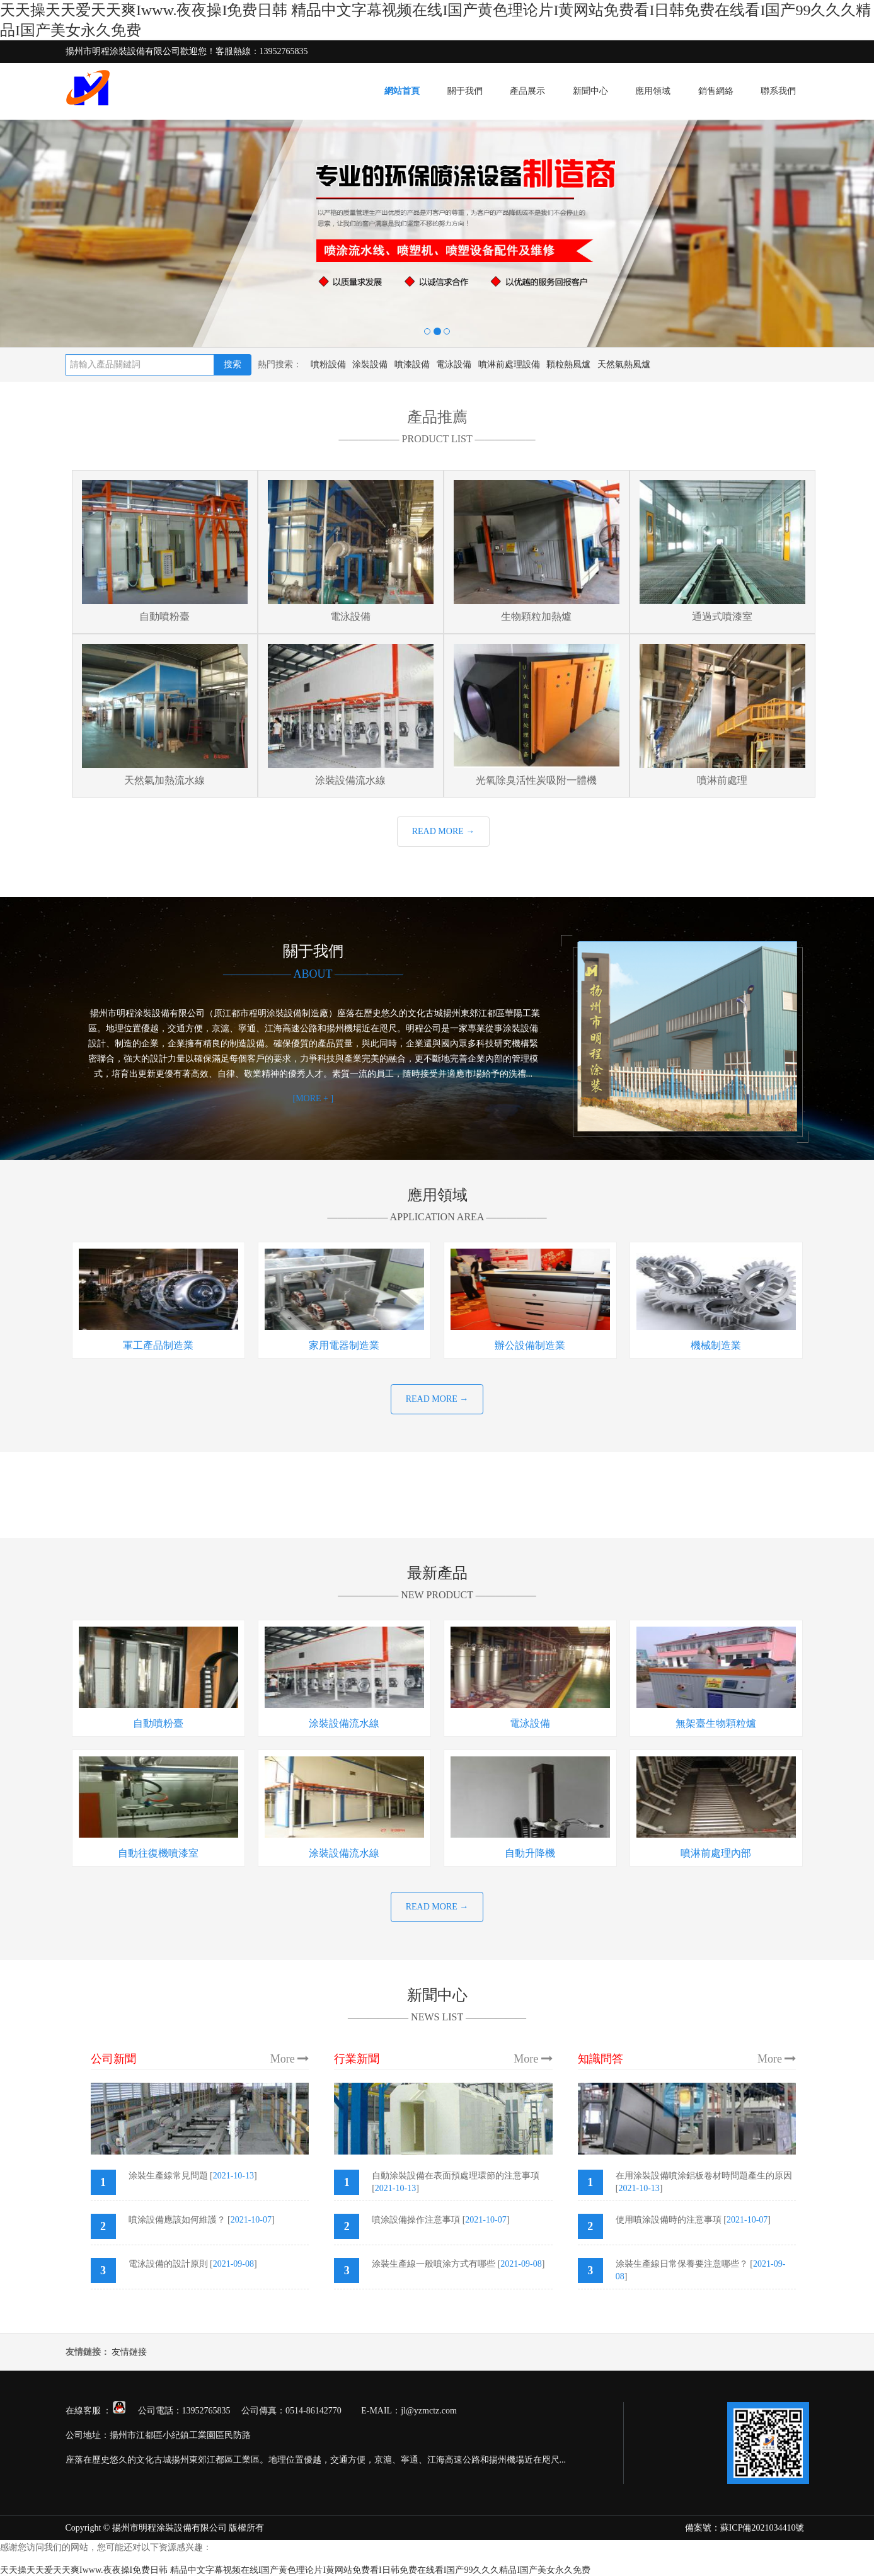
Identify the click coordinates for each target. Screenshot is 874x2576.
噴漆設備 (412, 364)
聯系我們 (778, 91)
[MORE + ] (312, 1098)
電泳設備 (453, 364)
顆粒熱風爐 (568, 364)
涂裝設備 (370, 364)
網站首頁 (402, 91)
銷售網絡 (715, 91)
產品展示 (527, 91)
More (289, 2058)
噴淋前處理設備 (509, 364)
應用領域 (652, 91)
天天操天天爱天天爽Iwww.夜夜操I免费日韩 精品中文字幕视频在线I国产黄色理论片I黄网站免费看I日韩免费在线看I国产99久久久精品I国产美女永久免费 (295, 2570)
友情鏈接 (129, 2352)
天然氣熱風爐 (623, 364)
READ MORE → (443, 831)
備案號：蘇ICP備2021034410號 (745, 2528)
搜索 (232, 364)
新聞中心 (590, 91)
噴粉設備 (328, 364)
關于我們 (465, 91)
